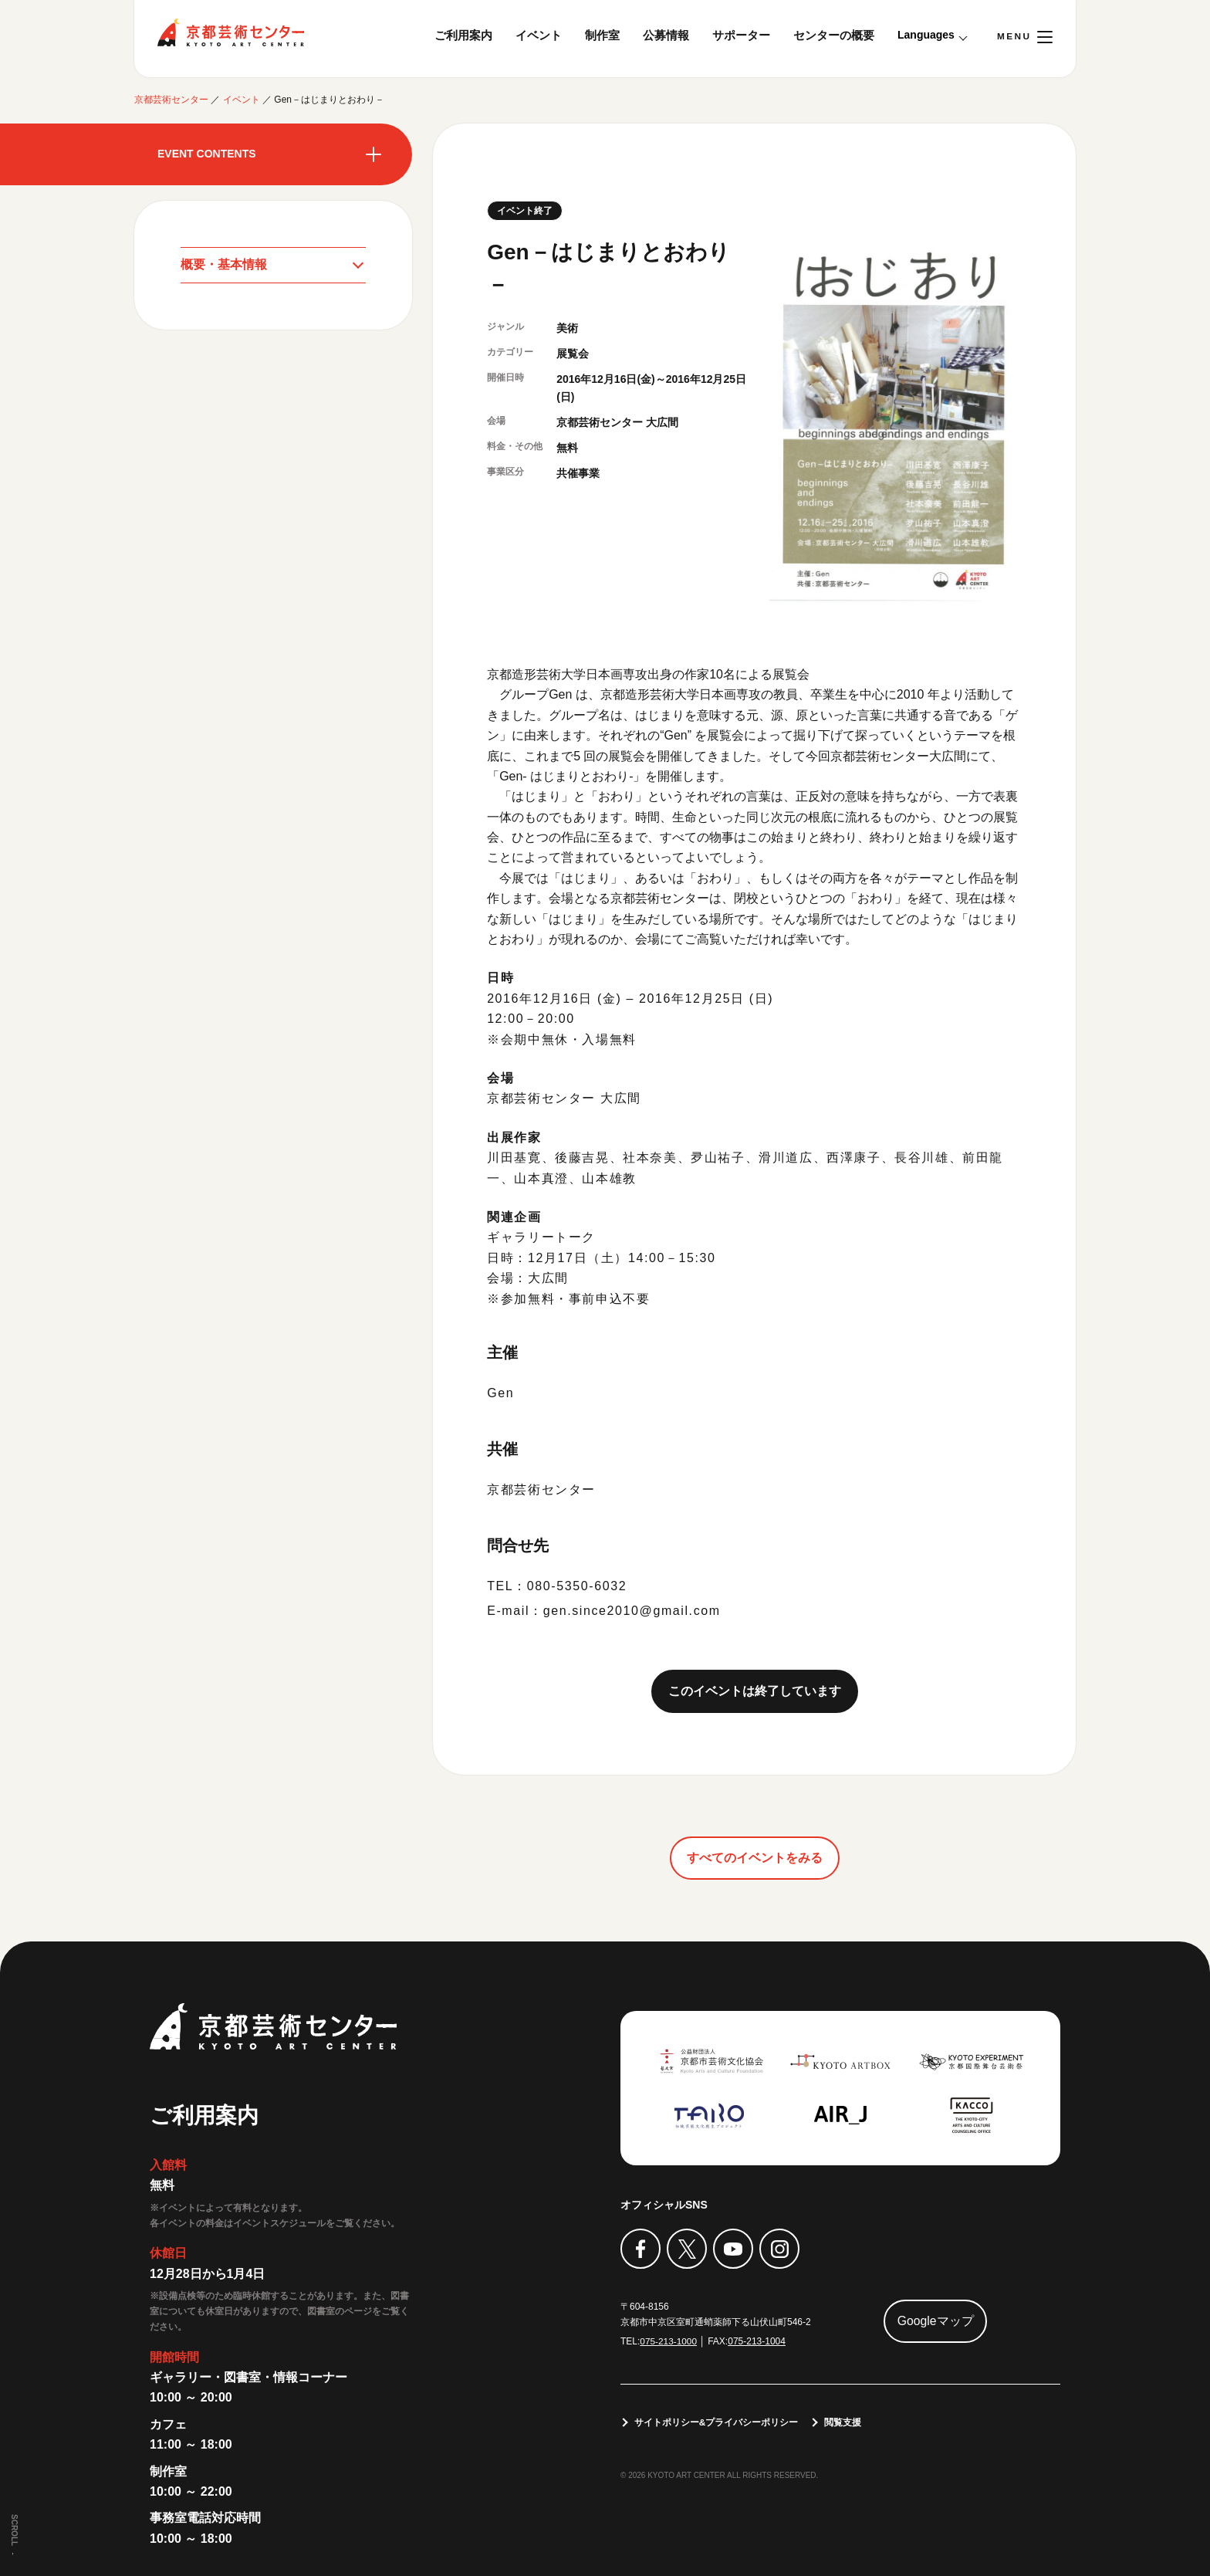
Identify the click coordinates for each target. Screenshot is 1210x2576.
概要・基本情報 (224, 264)
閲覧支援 (843, 2422)
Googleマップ (936, 2320)
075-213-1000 (669, 2341)
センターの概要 (833, 35)
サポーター (741, 35)
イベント (538, 35)
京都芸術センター (230, 32)
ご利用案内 (463, 35)
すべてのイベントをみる (755, 1857)
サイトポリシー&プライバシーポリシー (716, 2422)
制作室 (602, 35)
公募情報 (666, 35)
